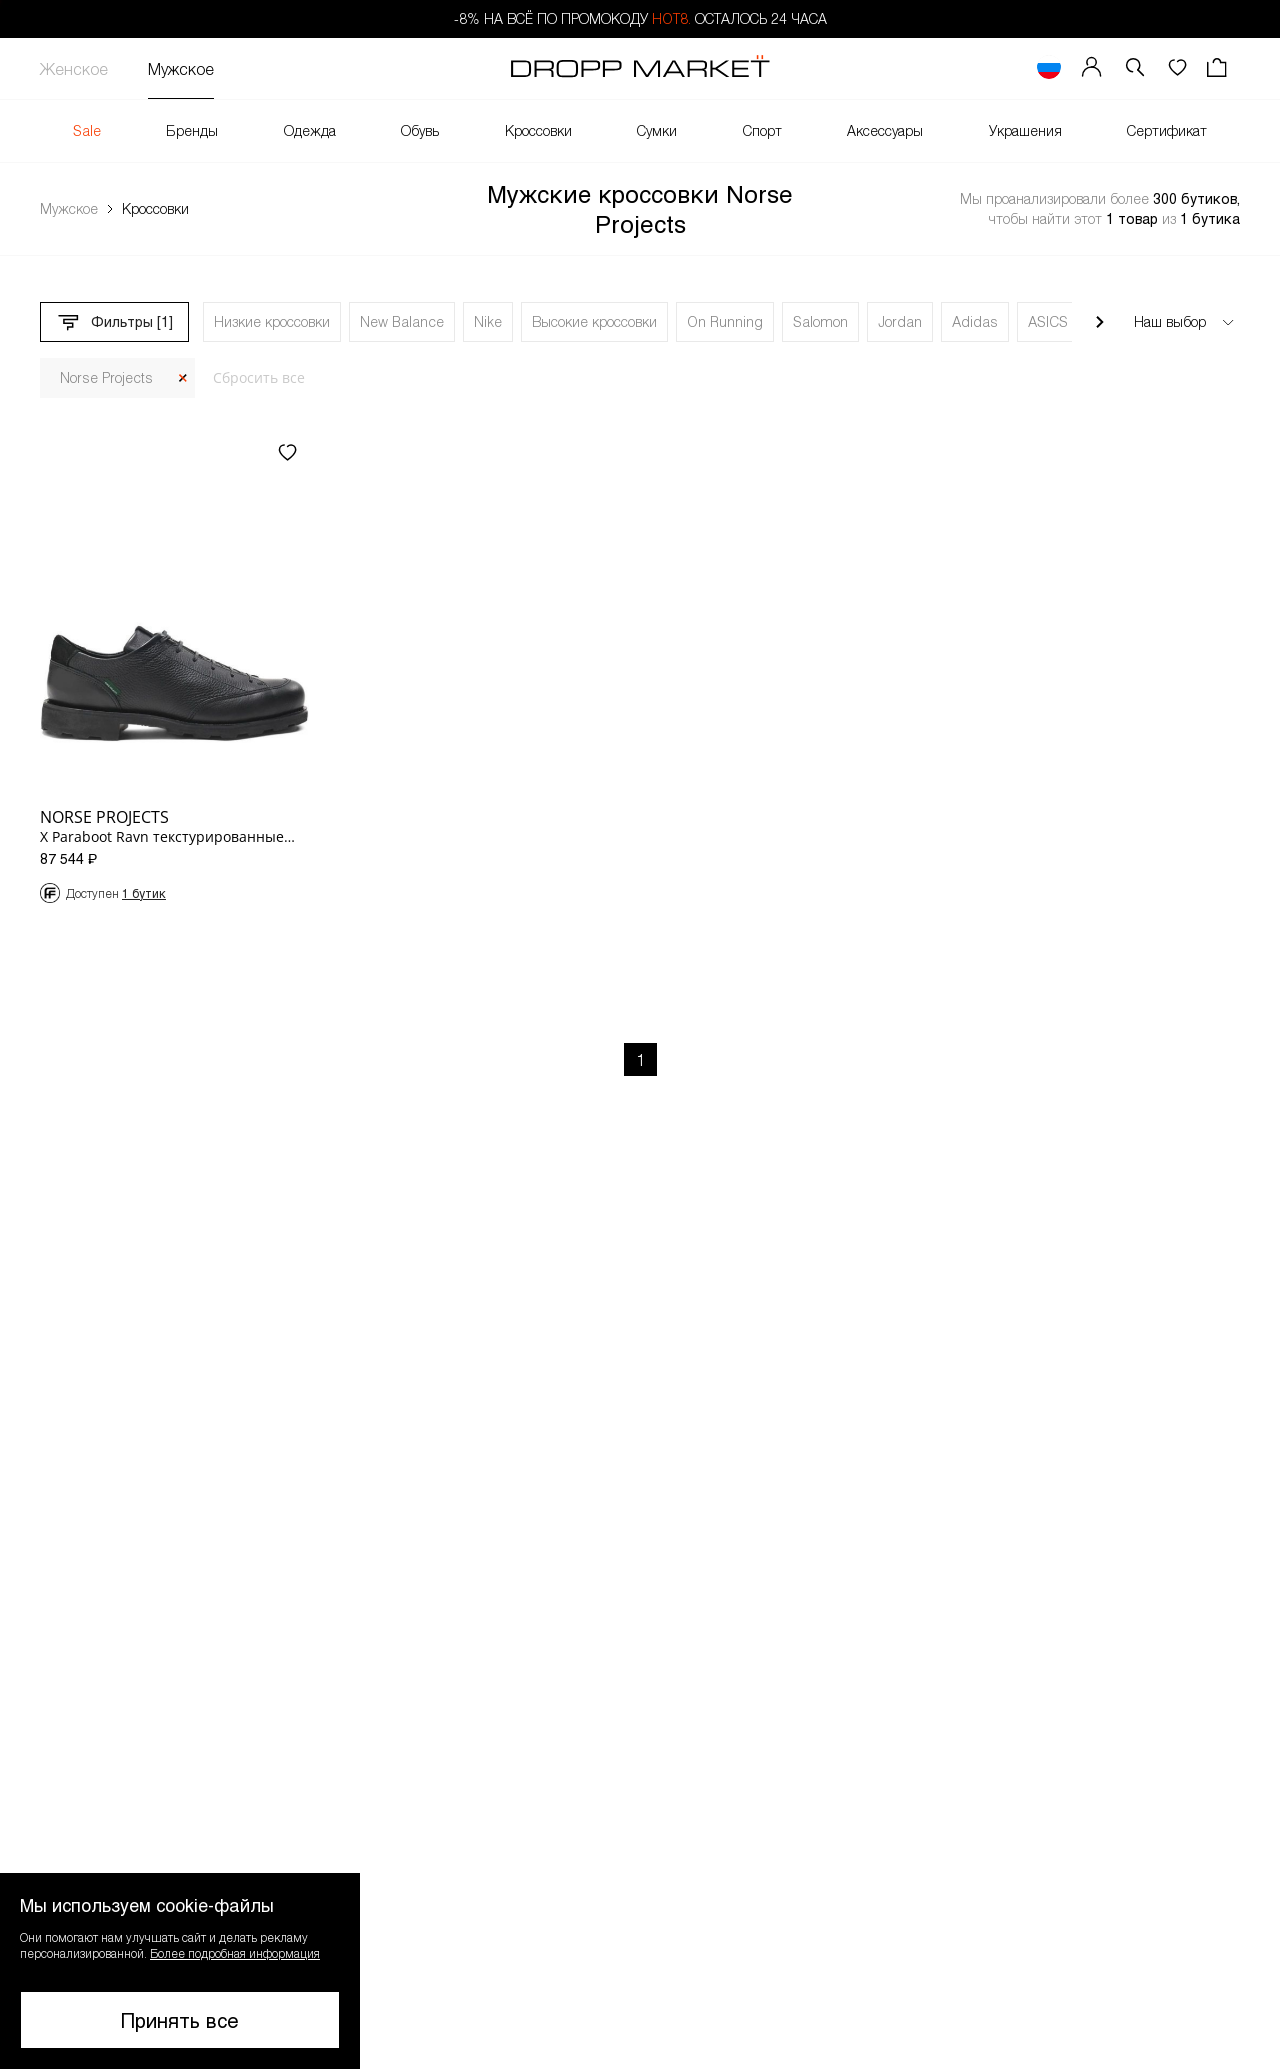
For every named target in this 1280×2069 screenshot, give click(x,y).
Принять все (180, 2020)
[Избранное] (1177, 68)
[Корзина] (1219, 68)
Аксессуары (885, 130)
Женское (74, 68)
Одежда (310, 130)
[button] (1135, 68)
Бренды (192, 130)
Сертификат (1167, 130)
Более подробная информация (235, 1953)
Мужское (181, 68)
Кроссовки (538, 130)
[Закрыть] (183, 378)
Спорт (762, 130)
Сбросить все (259, 377)
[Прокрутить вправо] (1100, 322)
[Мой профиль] (1092, 68)
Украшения (1025, 130)
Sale (87, 130)
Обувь (420, 130)
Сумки (657, 130)
